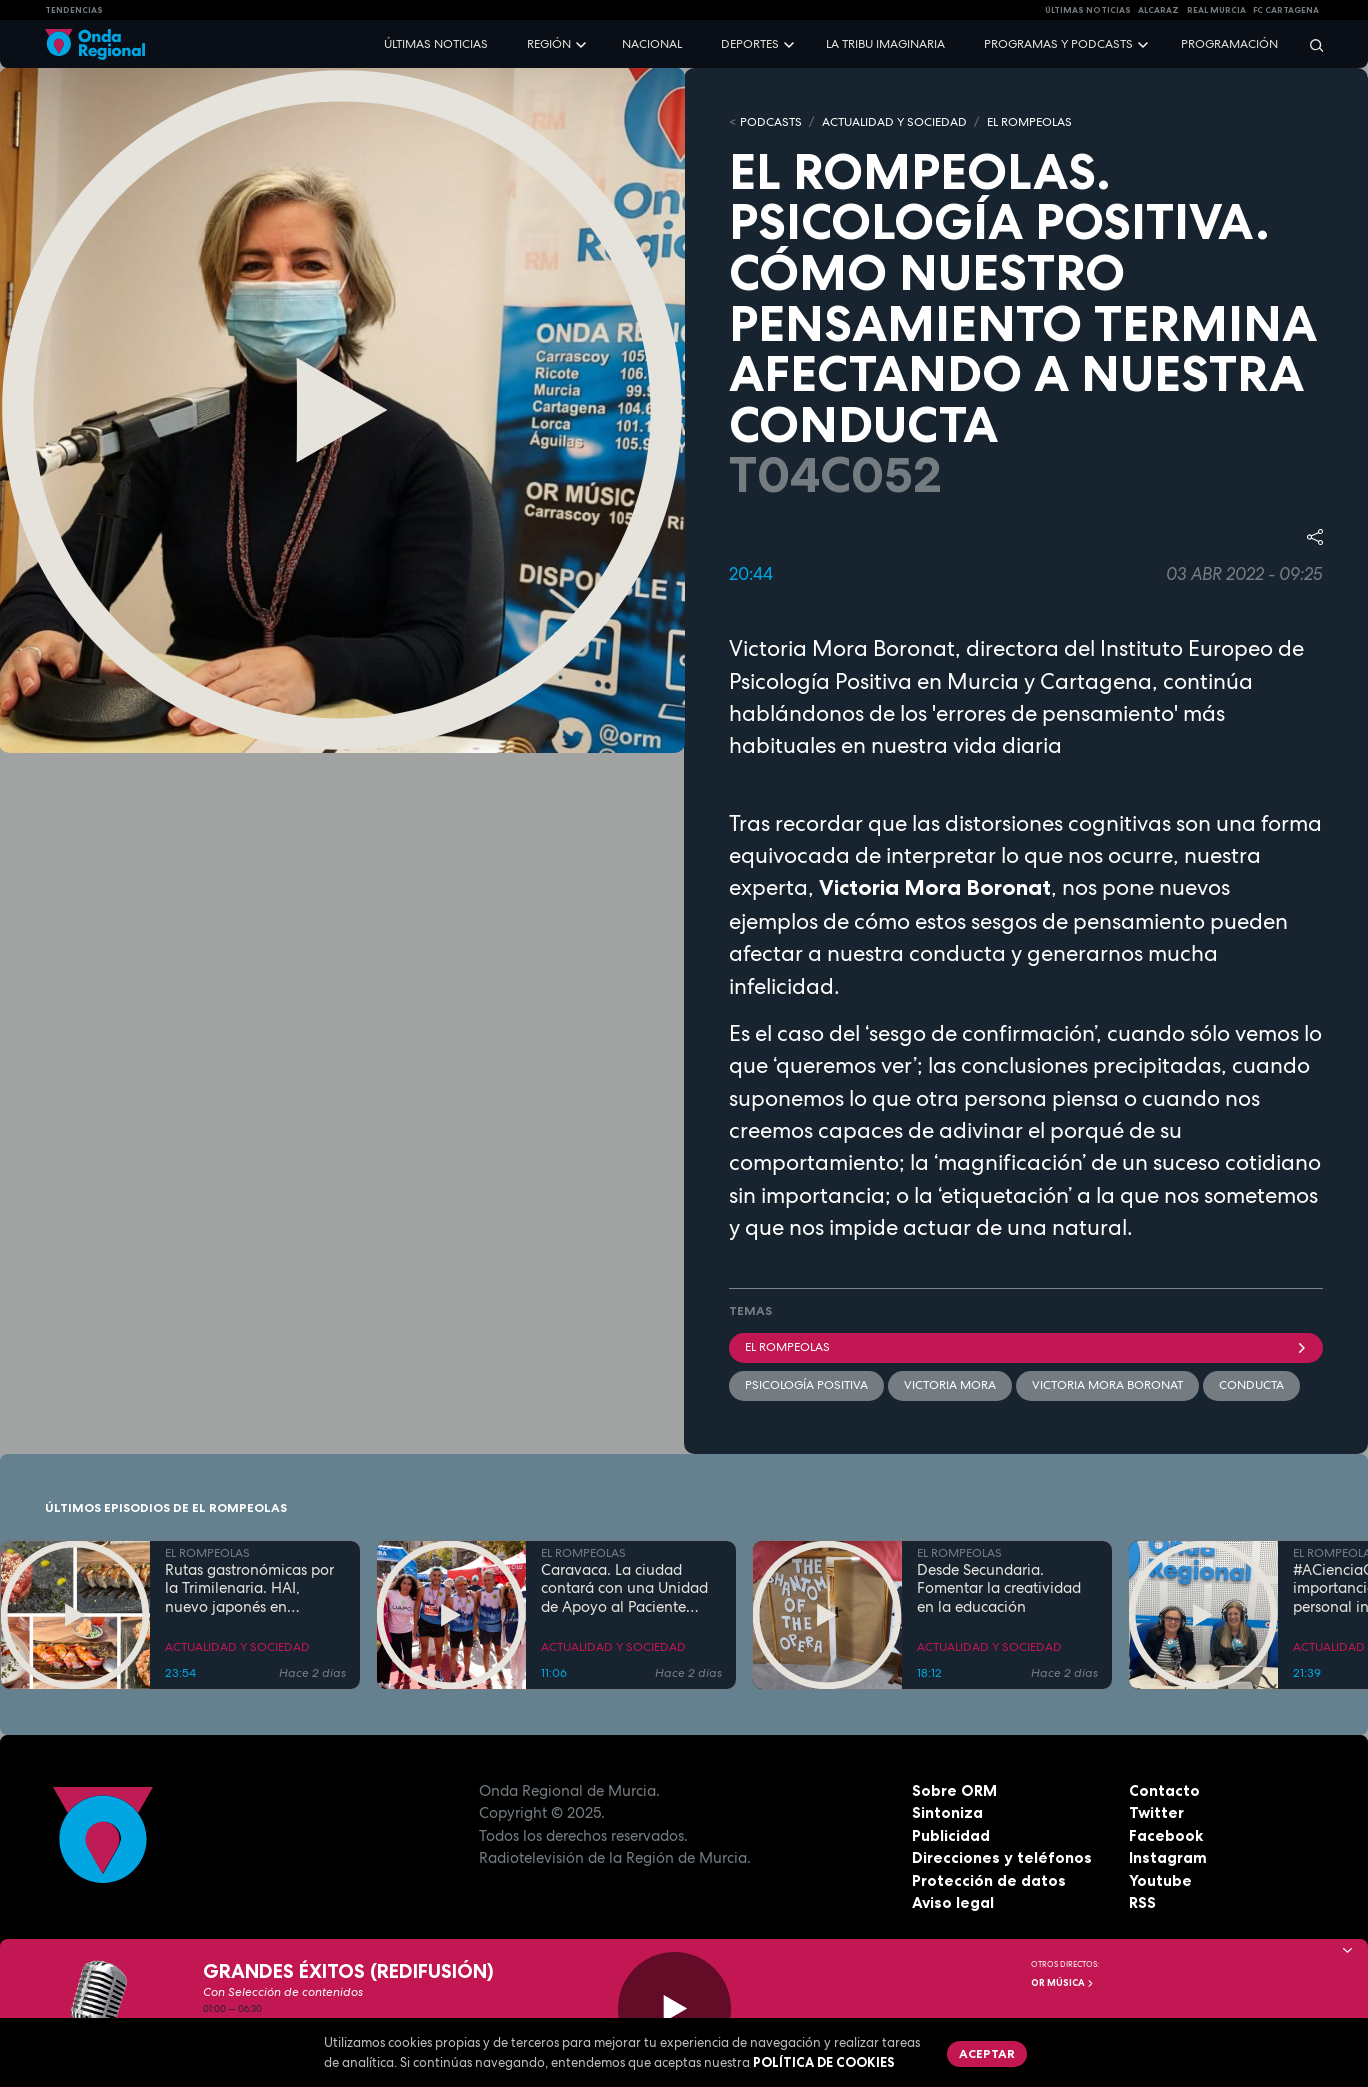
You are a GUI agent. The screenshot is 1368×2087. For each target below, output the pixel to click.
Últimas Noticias (1088, 10)
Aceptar (987, 2053)
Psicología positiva (806, 1385)
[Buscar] (1310, 44)
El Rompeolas (1026, 1347)
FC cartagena (1286, 10)
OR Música (1063, 1983)
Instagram (1168, 1857)
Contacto (1164, 1790)
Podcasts (771, 122)
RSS (1142, 1902)
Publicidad (951, 1835)
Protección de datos (989, 1880)
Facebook (1166, 1835)
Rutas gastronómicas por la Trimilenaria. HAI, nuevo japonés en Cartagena (249, 1589)
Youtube (1160, 1880)
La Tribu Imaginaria (885, 44)
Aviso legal (953, 1902)
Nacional (652, 44)
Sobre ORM (954, 1790)
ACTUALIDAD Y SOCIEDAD (894, 122)
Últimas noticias (436, 44)
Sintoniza (947, 1812)
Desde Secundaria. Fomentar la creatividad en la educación (999, 1589)
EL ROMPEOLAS (1029, 122)
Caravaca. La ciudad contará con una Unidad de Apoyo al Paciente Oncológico (624, 1589)
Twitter (1156, 1812)
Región (549, 44)
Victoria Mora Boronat (1107, 1385)
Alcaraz (1158, 10)
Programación (1229, 44)
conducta (1251, 1385)
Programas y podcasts (1058, 44)
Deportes (750, 44)
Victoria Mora (950, 1385)
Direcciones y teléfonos (1002, 1857)
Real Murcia (1216, 10)
